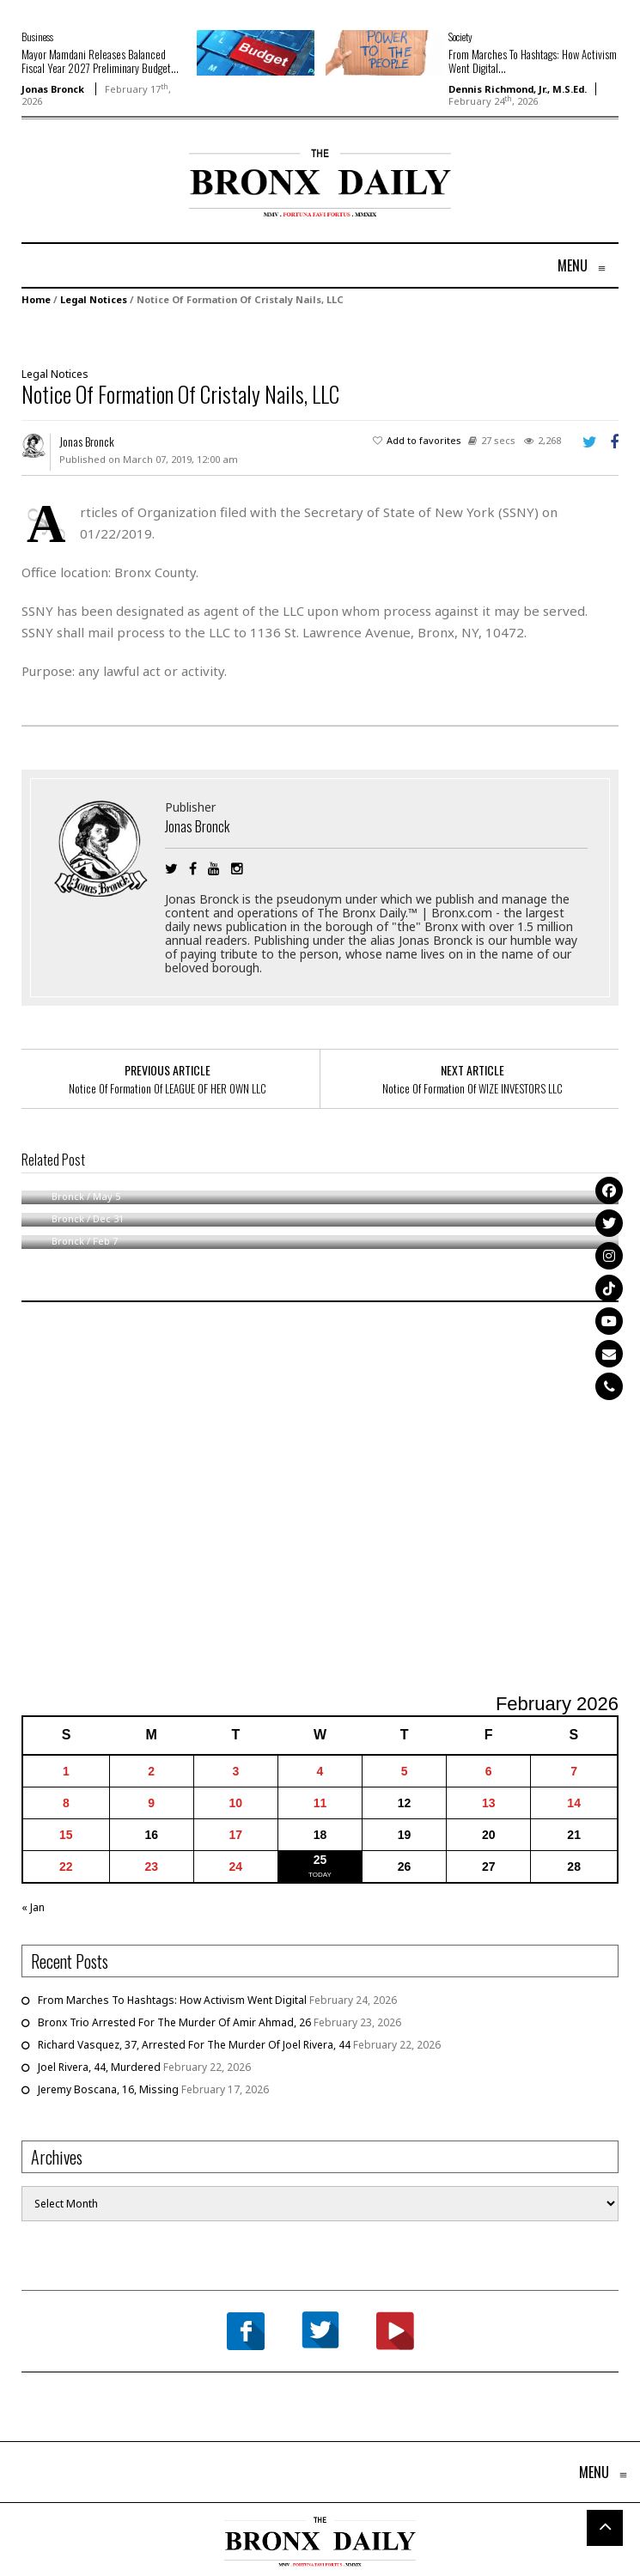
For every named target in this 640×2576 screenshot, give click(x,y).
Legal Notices (93, 299)
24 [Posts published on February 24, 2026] (236, 1866)
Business (37, 36)
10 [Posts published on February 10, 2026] (236, 1803)
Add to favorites (424, 440)
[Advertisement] (121, 203)
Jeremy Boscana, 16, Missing (108, 2089)
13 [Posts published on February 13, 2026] (489, 1803)
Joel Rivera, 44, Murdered (99, 2067)
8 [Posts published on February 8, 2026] (66, 1803)
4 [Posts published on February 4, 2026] (320, 1771)
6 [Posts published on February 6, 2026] (488, 1771)
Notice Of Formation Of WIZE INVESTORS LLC (472, 1088)
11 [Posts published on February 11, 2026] (320, 1803)
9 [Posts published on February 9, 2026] (151, 1803)
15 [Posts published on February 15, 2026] (66, 1835)
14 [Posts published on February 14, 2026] (574, 1803)
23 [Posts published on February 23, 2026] (151, 1866)
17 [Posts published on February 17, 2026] (236, 1835)
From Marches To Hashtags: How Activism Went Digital (172, 2000)
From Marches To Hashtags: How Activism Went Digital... (532, 61)
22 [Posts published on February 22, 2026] (66, 1866)
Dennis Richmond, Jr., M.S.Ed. (517, 88)
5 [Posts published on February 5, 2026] (404, 1771)
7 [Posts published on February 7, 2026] (573, 1771)
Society (460, 36)
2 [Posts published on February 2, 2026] (151, 1771)
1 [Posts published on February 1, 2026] (66, 1771)
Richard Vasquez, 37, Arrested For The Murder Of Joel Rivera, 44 (194, 2044)
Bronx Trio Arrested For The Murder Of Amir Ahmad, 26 (174, 2022)
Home (36, 299)
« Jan (33, 1907)
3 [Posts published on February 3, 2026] (235, 1771)
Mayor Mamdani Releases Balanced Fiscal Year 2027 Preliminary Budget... (100, 61)
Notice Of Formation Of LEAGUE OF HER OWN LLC (167, 1088)
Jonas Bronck (52, 88)
